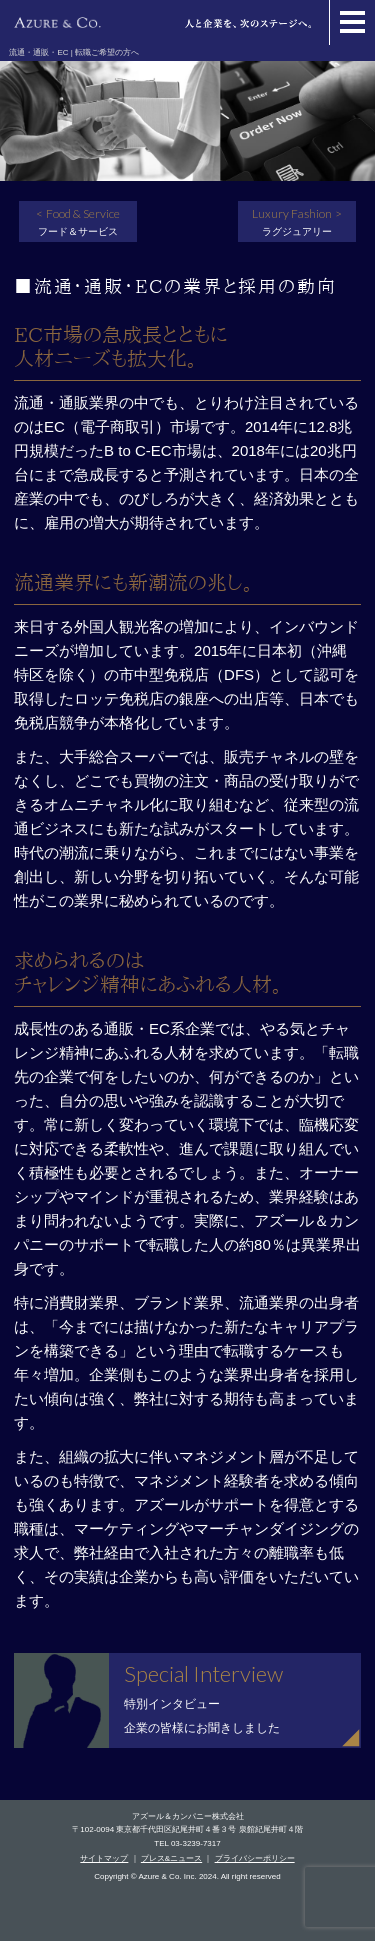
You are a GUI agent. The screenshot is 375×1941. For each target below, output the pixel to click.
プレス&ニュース (171, 1858)
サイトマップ (104, 1858)
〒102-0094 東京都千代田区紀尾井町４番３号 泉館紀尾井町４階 (187, 1829)
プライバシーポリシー (255, 1858)
